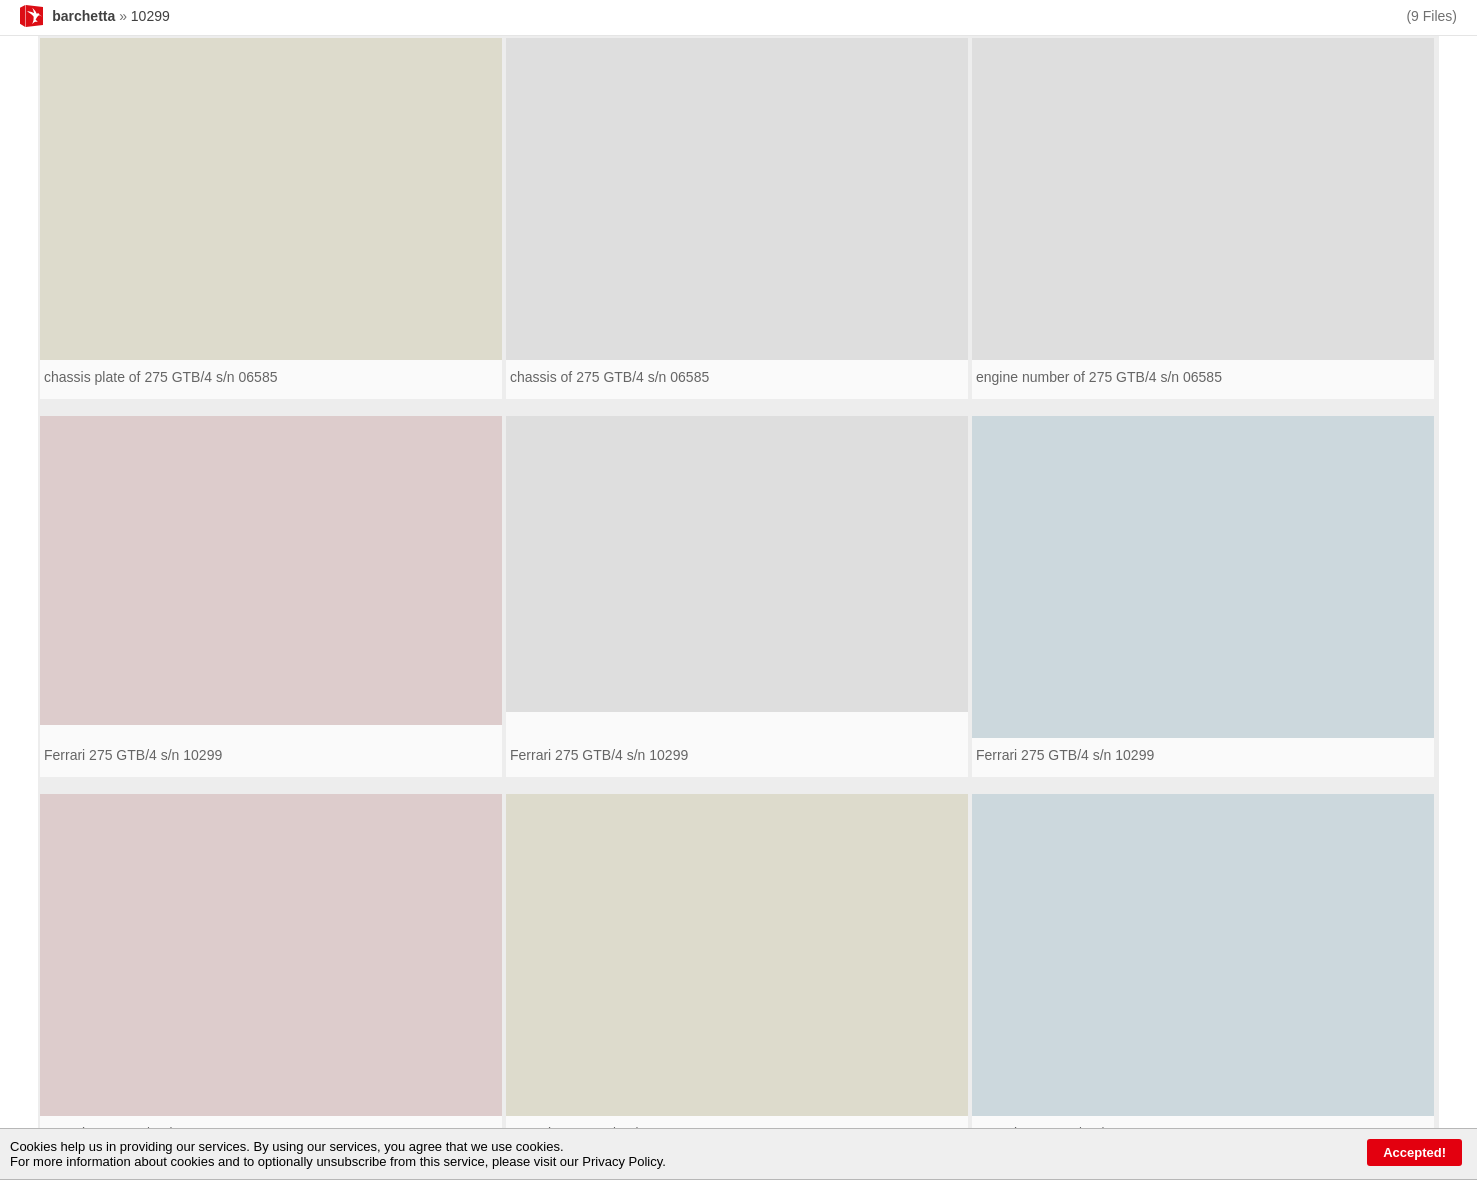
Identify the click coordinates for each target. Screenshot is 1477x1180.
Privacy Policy (622, 1161)
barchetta (83, 16)
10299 (150, 16)
